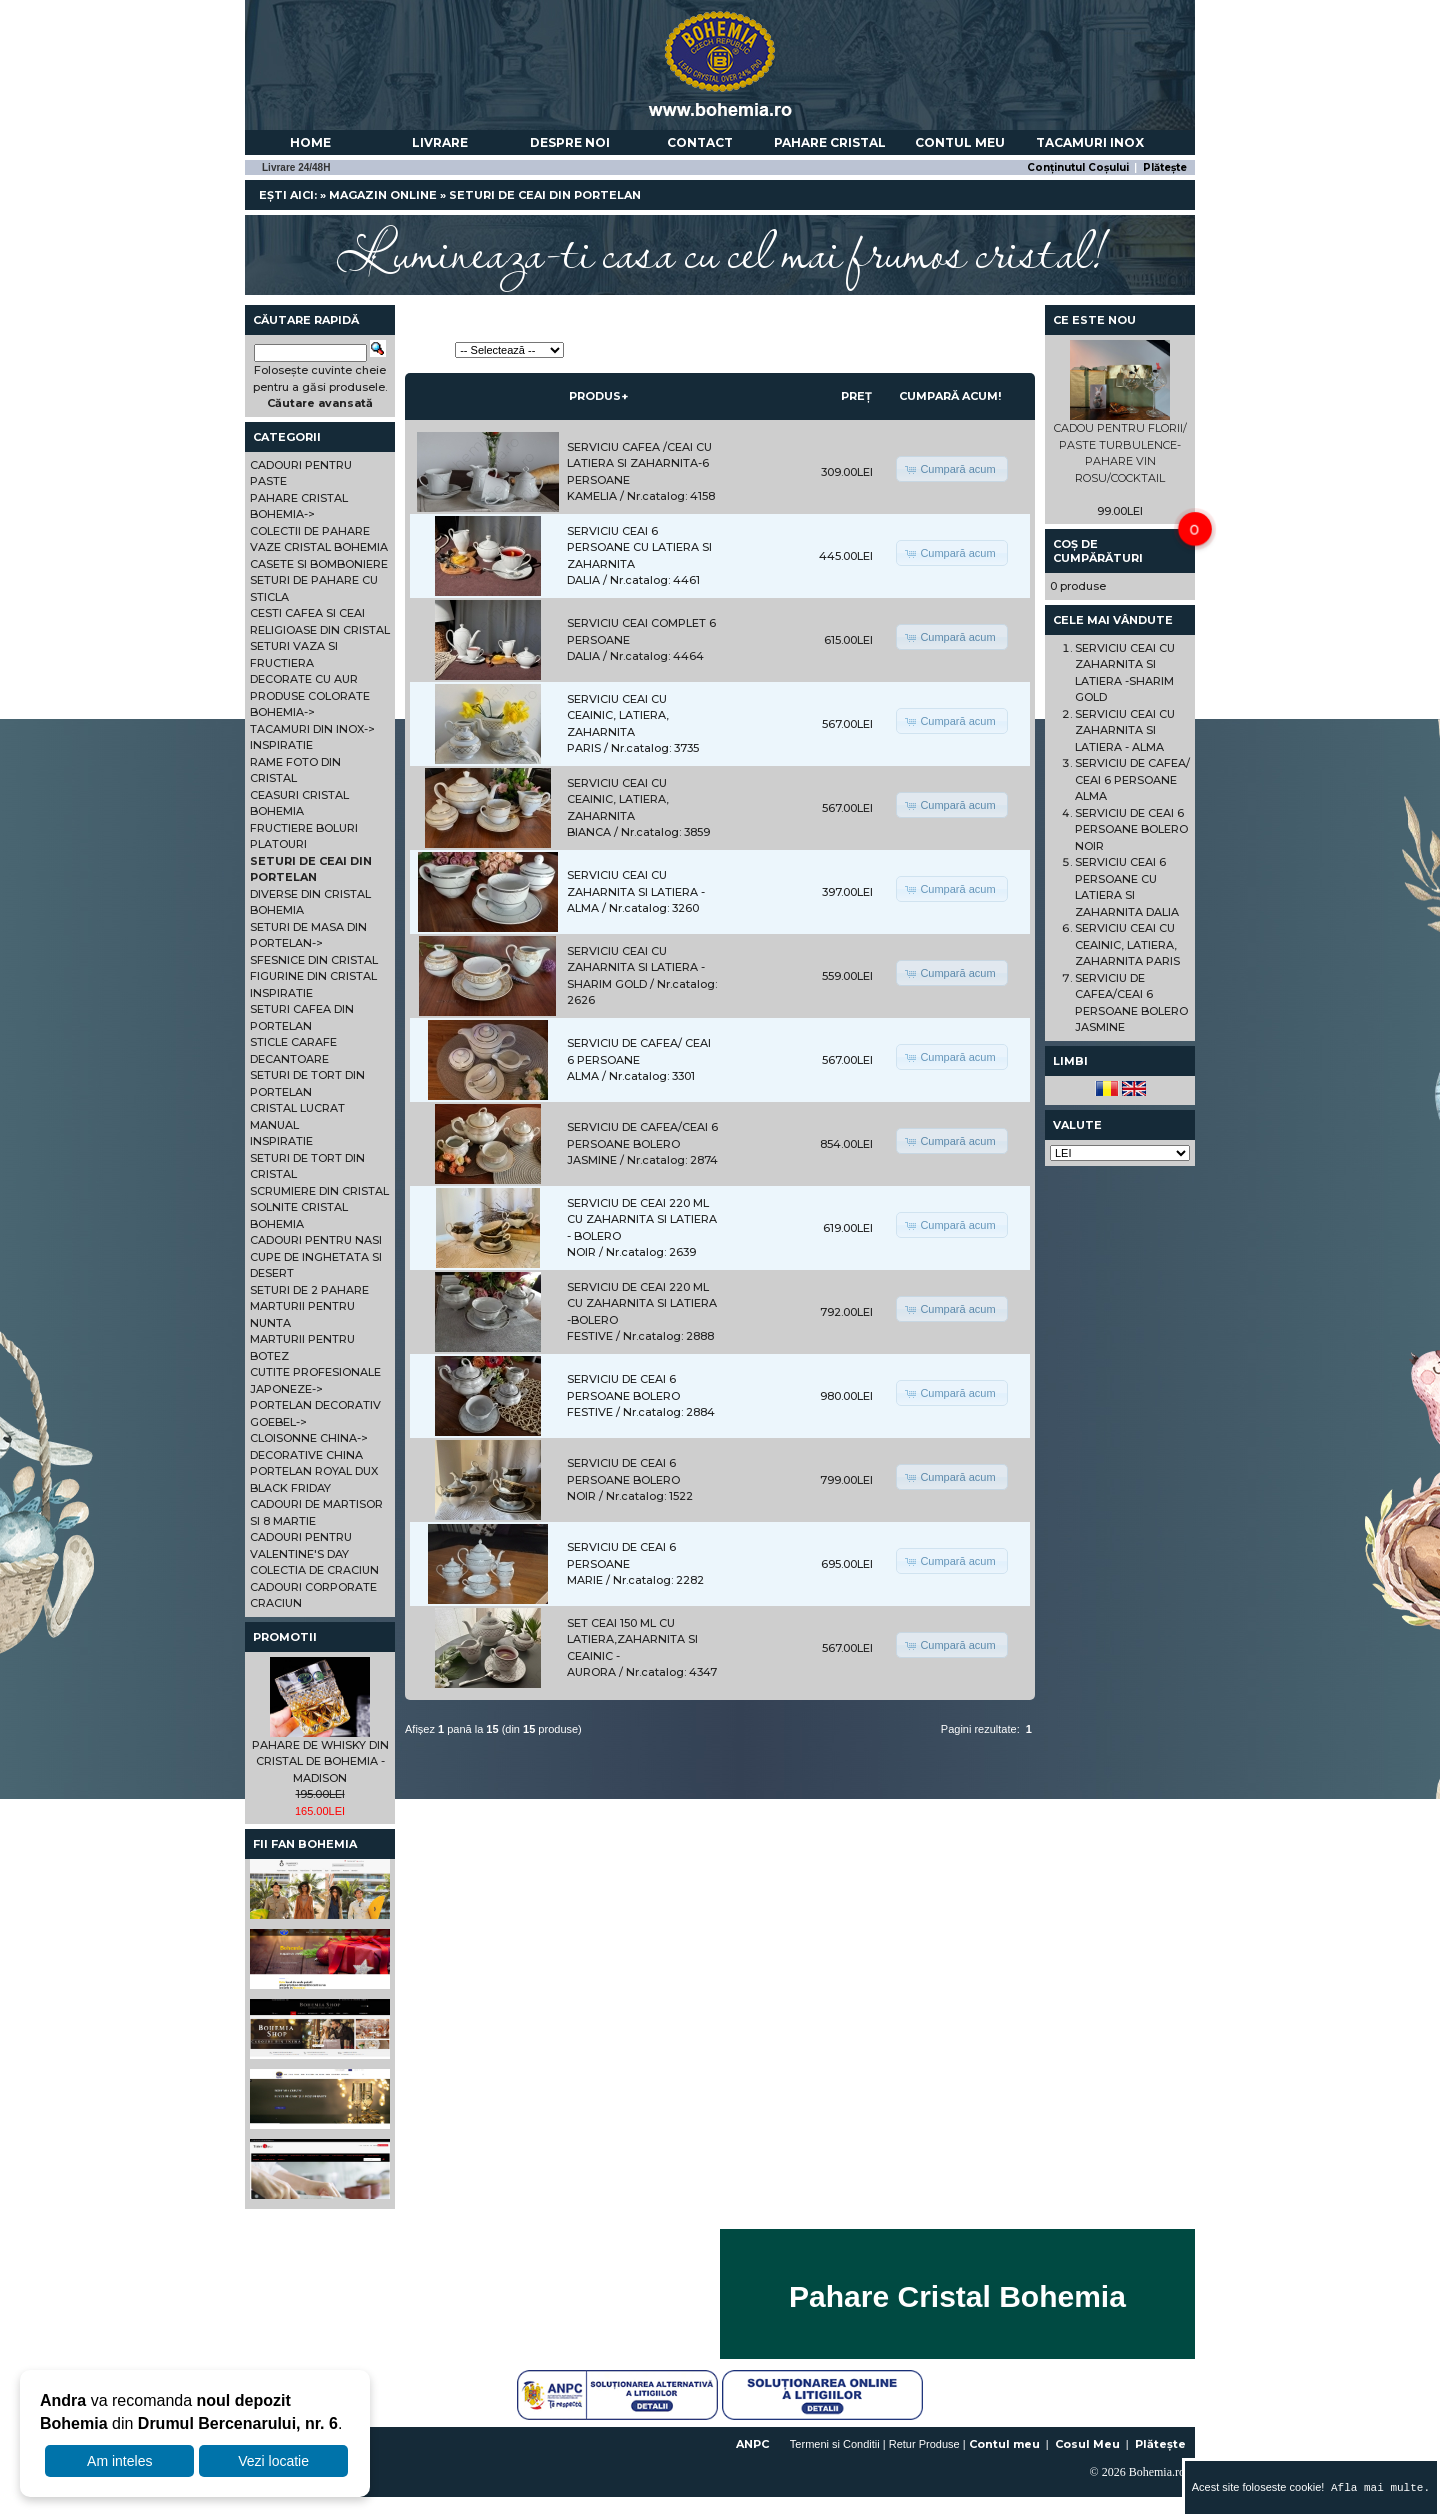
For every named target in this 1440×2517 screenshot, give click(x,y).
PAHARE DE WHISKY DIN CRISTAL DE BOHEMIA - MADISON (320, 1761)
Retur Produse (924, 2444)
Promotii (285, 1637)
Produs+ (598, 396)
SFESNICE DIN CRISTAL (314, 960)
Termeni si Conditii (835, 2444)
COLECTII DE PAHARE (310, 531)
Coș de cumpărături (1098, 551)
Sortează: (428, 350)
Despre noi (570, 142)
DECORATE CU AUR (304, 679)
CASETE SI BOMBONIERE (319, 564)
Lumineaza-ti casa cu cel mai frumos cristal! (720, 250)
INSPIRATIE (281, 745)
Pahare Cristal (830, 142)
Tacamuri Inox (1090, 142)
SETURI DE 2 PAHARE (309, 1290)
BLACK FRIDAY (290, 1488)
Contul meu (960, 142)
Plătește (1165, 167)
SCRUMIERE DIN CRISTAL (319, 1191)
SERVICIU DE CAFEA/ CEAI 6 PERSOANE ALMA (639, 1059)
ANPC (752, 2444)
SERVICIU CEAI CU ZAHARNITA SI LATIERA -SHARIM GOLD (636, 967)
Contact (700, 142)
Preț (856, 396)
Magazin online (383, 195)
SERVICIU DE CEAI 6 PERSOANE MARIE (621, 1563)
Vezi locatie (273, 2461)
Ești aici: (288, 195)
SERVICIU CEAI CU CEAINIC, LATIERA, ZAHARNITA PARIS (1127, 944)
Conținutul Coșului (1078, 167)
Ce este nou (1094, 320)
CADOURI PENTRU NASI (316, 1240)
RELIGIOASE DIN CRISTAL (320, 630)
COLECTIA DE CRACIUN (314, 1570)
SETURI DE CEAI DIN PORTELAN (545, 195)
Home (310, 142)
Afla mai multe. (1377, 2487)
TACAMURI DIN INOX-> (312, 729)
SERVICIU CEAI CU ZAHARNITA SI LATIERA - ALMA (636, 891)
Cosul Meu (1087, 2444)
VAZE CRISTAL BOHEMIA (319, 547)
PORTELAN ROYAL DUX (314, 1471)
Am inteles (119, 2461)
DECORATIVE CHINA (306, 1455)
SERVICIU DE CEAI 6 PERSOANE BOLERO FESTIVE (623, 1395)
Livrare (440, 142)
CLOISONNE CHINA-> (309, 1438)
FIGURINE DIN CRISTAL (313, 976)
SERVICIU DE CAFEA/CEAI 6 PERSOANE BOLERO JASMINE (642, 1143)
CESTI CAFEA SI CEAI (307, 613)
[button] (951, 469)
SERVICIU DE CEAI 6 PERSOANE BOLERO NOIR (623, 1479)
